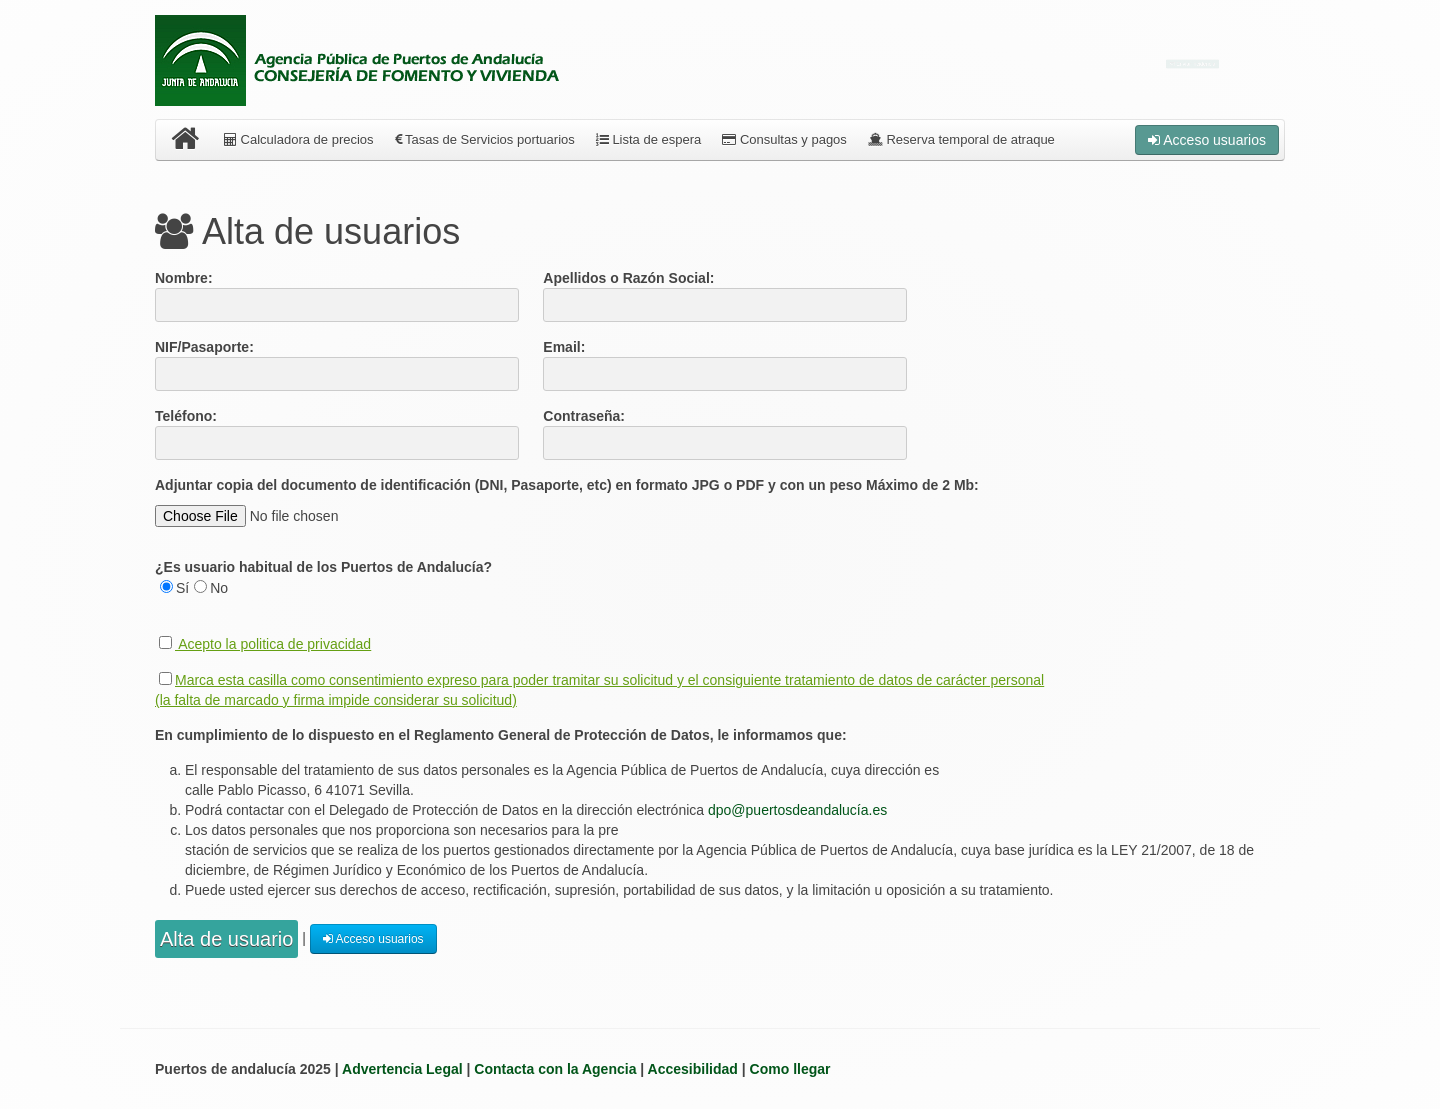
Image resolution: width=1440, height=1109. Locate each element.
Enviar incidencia (1192, 64)
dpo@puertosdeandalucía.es (797, 810)
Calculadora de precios (299, 139)
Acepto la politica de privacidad (274, 644)
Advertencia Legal (402, 1069)
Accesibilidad (693, 1069)
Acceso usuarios (1207, 140)
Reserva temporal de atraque (961, 139)
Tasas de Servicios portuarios (485, 139)
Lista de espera (649, 139)
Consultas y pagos (784, 139)
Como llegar (790, 1069)
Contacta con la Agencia (555, 1069)
